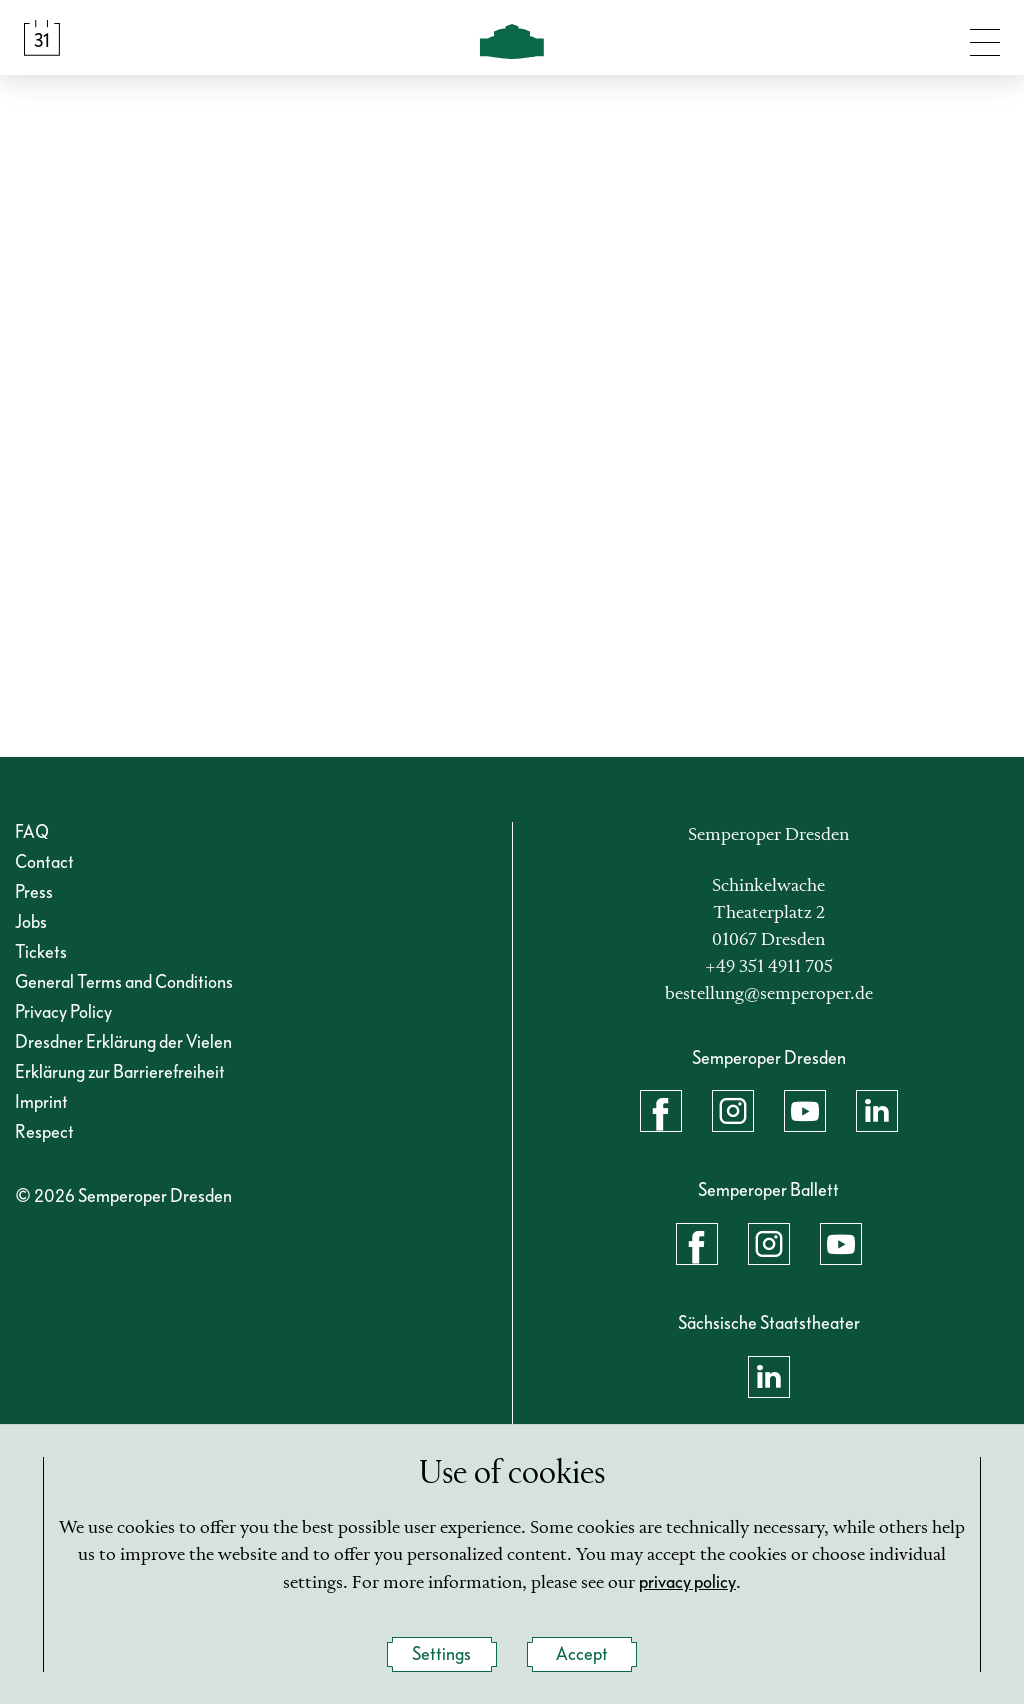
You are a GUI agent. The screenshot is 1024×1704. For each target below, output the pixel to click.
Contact (44, 862)
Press (34, 892)
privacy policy (687, 1583)
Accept (582, 1655)
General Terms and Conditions (124, 982)
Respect (44, 1132)
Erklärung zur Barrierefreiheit (120, 1072)
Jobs (31, 922)
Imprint (41, 1102)
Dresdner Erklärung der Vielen (123, 1042)
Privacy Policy (63, 1012)
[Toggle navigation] (985, 38)
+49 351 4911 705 (769, 967)
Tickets (41, 952)
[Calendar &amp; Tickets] (42, 38)
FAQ (32, 832)
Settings (441, 1655)
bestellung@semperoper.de (769, 994)
